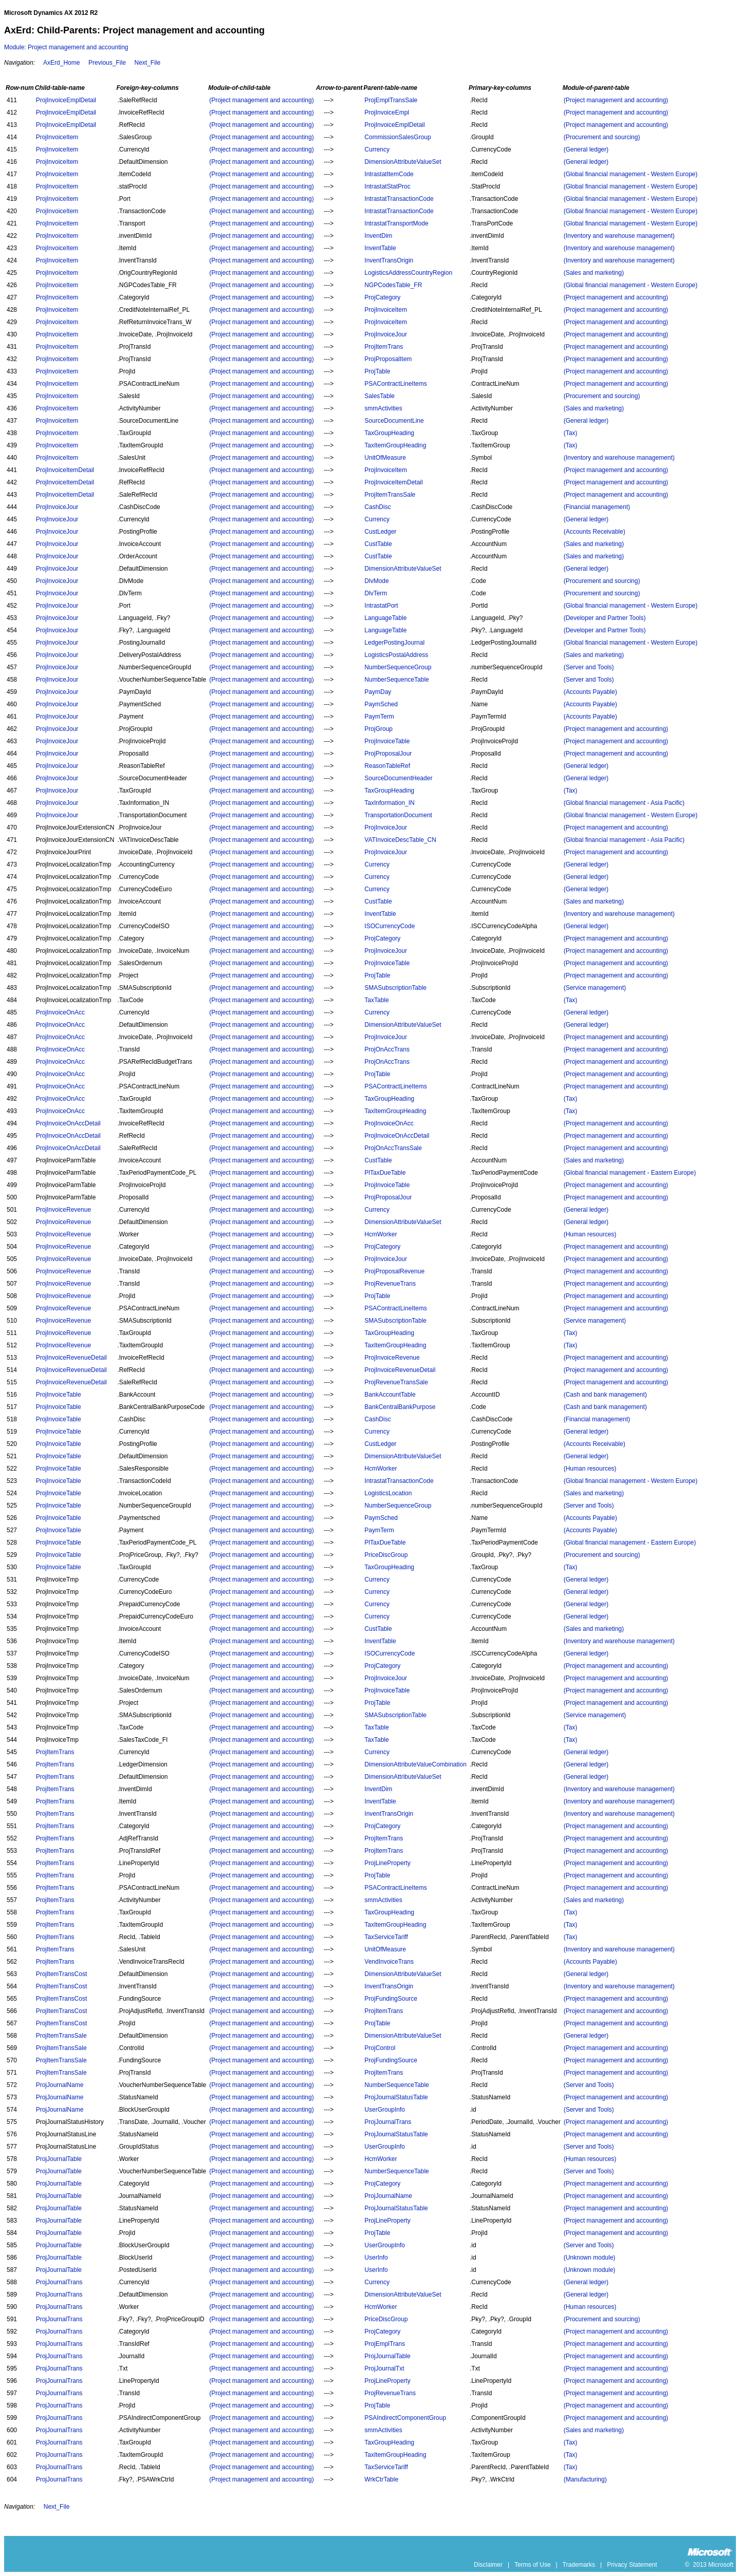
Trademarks (579, 2564)
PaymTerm (379, 716)
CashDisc (377, 507)
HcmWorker (380, 1234)
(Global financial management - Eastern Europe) (630, 1172)
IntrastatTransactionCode (398, 198)
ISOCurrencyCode (389, 926)
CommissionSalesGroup (397, 137)
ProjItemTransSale (389, 494)
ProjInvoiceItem (57, 137)
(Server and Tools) (589, 667)
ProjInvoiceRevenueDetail (71, 1357)
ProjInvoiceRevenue (63, 1209)
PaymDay (377, 691)
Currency (377, 149)
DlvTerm (375, 593)
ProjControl (379, 2048)
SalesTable (379, 396)
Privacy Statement (632, 2564)
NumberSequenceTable (396, 679)
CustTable (378, 544)
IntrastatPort (381, 605)
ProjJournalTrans (387, 2122)
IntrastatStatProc (387, 186)
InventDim (378, 235)
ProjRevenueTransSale (396, 1382)
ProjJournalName (60, 2085)
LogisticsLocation (388, 1493)
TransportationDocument (398, 815)
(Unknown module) (590, 2257)
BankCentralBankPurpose (399, 1407)
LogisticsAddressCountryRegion (408, 272)
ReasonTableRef (387, 765)
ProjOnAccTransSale (393, 1148)
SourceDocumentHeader (398, 778)
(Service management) (595, 987)
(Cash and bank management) (605, 1394)
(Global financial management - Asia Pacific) (624, 802)
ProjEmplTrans (384, 2343)
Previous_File (107, 62)
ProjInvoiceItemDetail (65, 470)
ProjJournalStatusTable (396, 2097)
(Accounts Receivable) (594, 531)
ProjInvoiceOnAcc (60, 1012)
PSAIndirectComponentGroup (405, 2417)
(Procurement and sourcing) (602, 137)
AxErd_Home (61, 62)
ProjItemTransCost (61, 1974)
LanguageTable (385, 618)
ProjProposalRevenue (394, 1271)
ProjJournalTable (59, 2159)
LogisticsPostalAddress (396, 655)
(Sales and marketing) (594, 272)
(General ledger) (586, 149)
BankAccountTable (389, 1394)
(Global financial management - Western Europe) (631, 174)
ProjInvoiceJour (385, 334)
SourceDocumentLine (393, 420)
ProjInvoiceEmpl (386, 112)
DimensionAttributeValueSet (402, 161)
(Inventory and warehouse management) (619, 235)
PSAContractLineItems (395, 383)
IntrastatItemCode (388, 174)
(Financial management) (597, 507)
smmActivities (383, 408)
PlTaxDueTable (384, 1172)
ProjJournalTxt (384, 2368)
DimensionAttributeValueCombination (415, 1764)
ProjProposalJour (388, 753)
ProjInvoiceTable (387, 741)
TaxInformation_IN (389, 802)
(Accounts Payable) (590, 691)
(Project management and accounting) (261, 100)
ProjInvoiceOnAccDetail (68, 1123)
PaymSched (381, 704)
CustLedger (380, 531)
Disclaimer (488, 2564)
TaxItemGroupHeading (395, 445)
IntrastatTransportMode (396, 223)
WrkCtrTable (381, 2479)
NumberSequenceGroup (397, 667)
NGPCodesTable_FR (393, 285)
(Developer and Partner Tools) (605, 618)
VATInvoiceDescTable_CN (400, 839)
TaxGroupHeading (389, 433)
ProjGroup (378, 728)
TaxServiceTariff (386, 1937)
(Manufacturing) (585, 2479)
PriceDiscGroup (386, 1554)
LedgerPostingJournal (394, 642)
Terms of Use (532, 2564)
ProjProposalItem (388, 359)
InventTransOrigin (388, 260)
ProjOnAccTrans (387, 1049)
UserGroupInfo (384, 2109)
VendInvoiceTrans (389, 1961)
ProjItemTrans (383, 346)
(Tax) (571, 433)
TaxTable (376, 1000)
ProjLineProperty (387, 1863)
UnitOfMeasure (385, 457)
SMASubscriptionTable (395, 987)
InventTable (380, 248)
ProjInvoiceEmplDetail (66, 100)
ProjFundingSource (390, 1998)
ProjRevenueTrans (390, 1283)
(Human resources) (590, 1234)
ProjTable (377, 371)
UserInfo (375, 2257)
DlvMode (376, 581)
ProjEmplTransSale (390, 100)
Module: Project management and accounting (66, 47)
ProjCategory (382, 297)
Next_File (147, 62)
